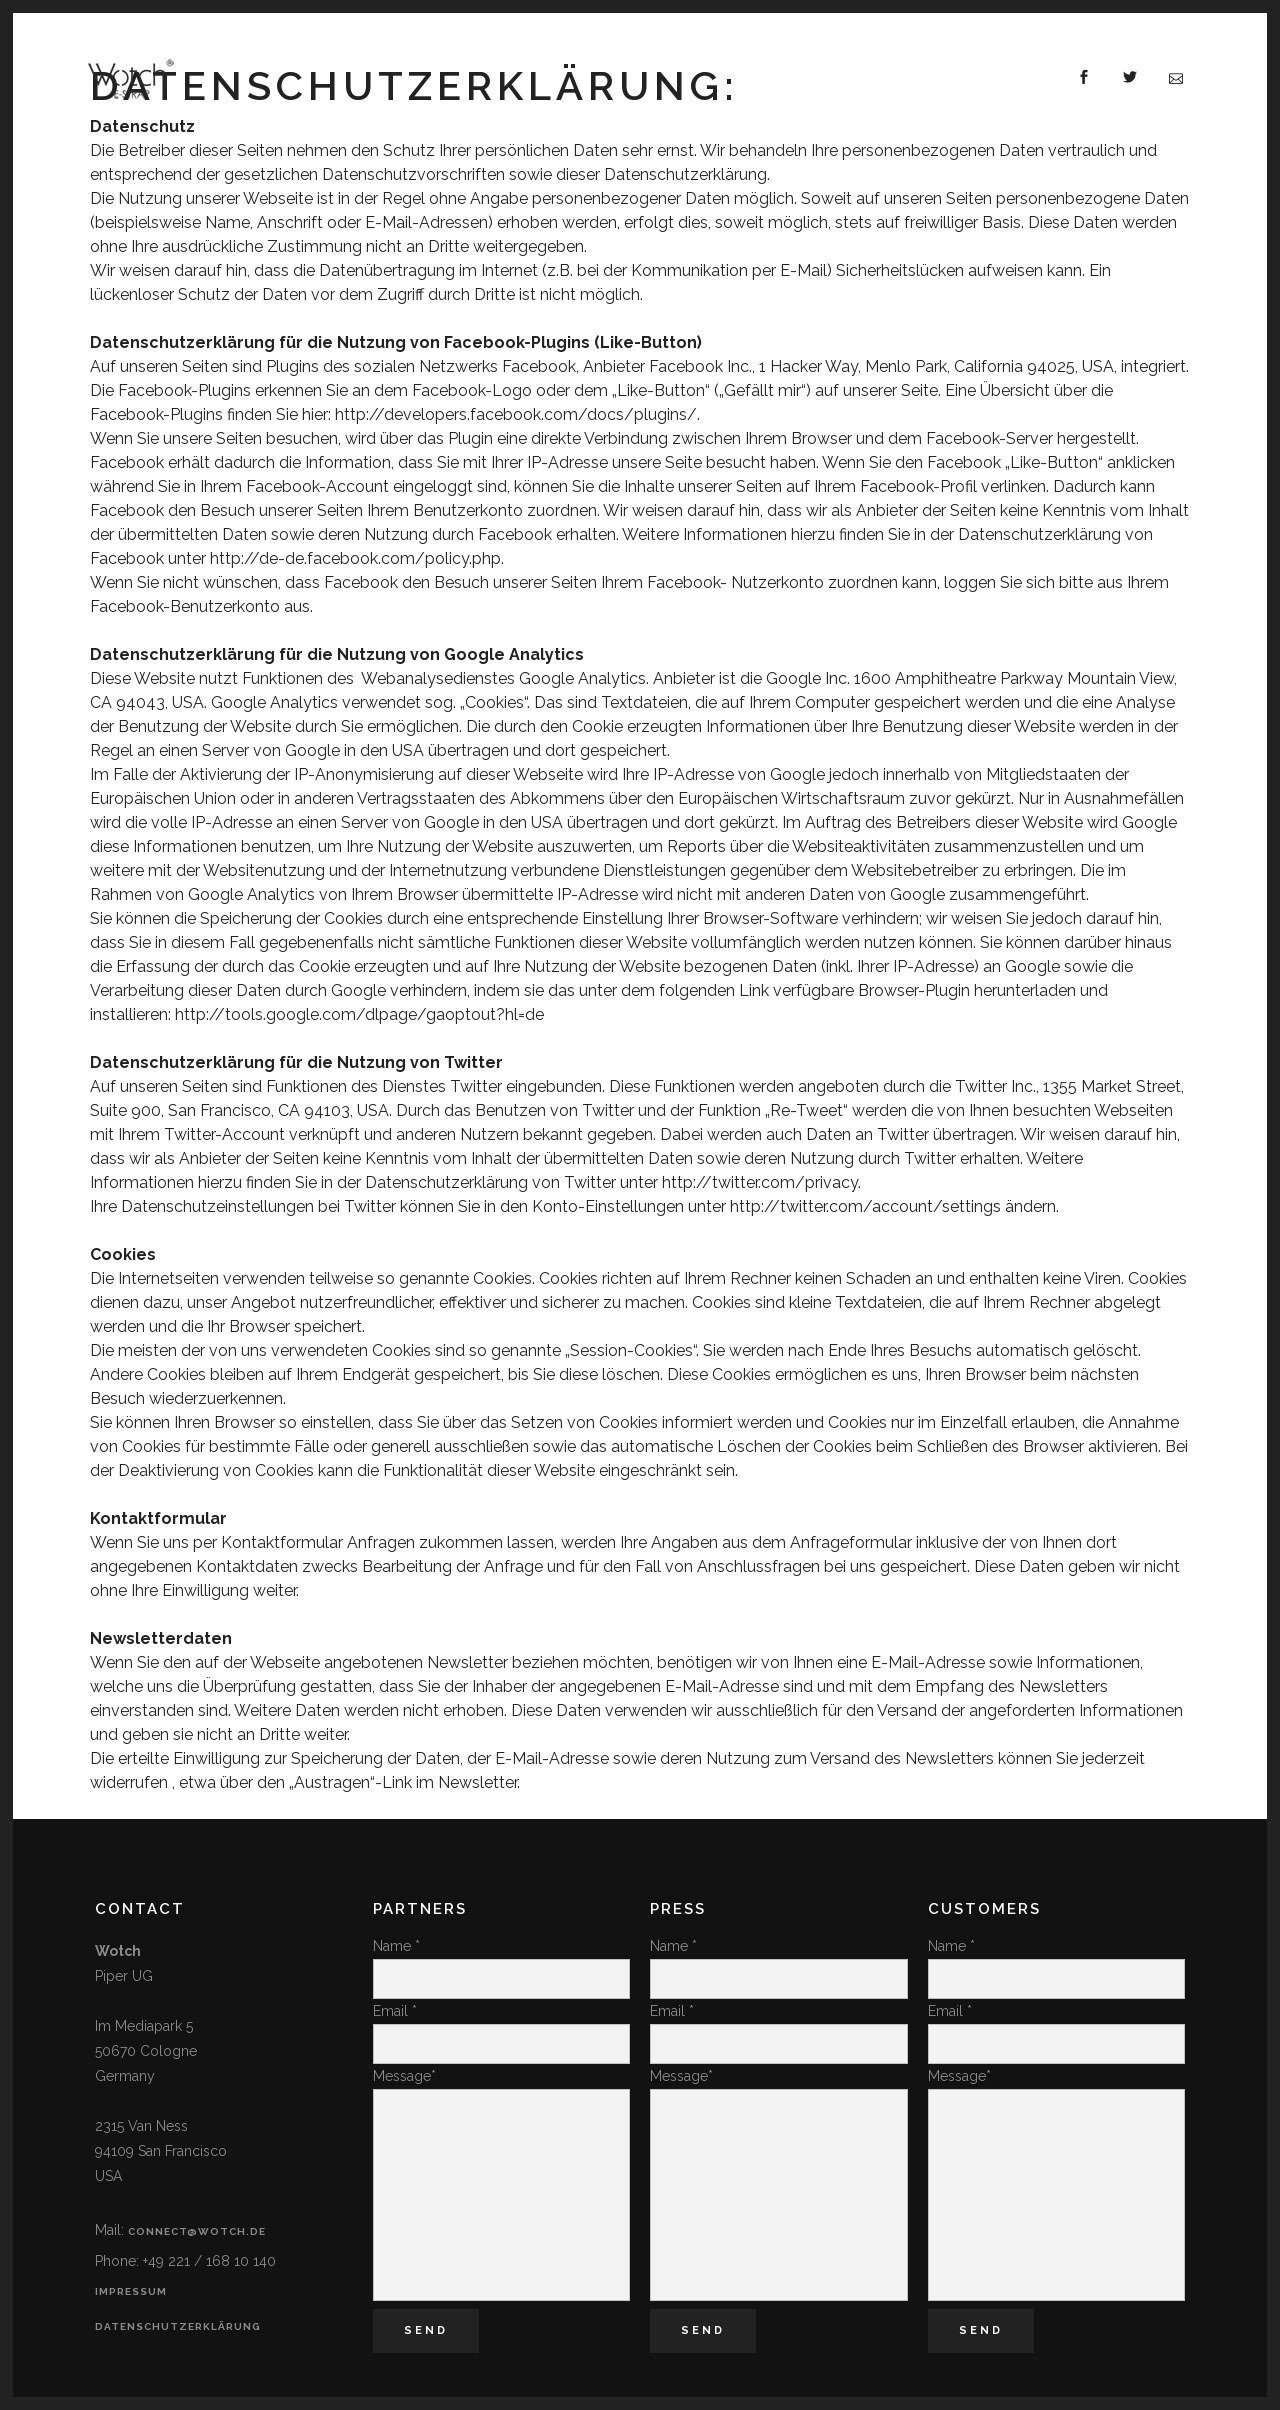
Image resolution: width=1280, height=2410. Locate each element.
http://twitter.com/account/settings (865, 1206)
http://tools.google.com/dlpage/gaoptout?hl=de (359, 1014)
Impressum (131, 2291)
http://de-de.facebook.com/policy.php (355, 558)
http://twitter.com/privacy (760, 1182)
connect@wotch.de (197, 2231)
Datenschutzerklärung (178, 2326)
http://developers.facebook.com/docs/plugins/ (516, 414)
